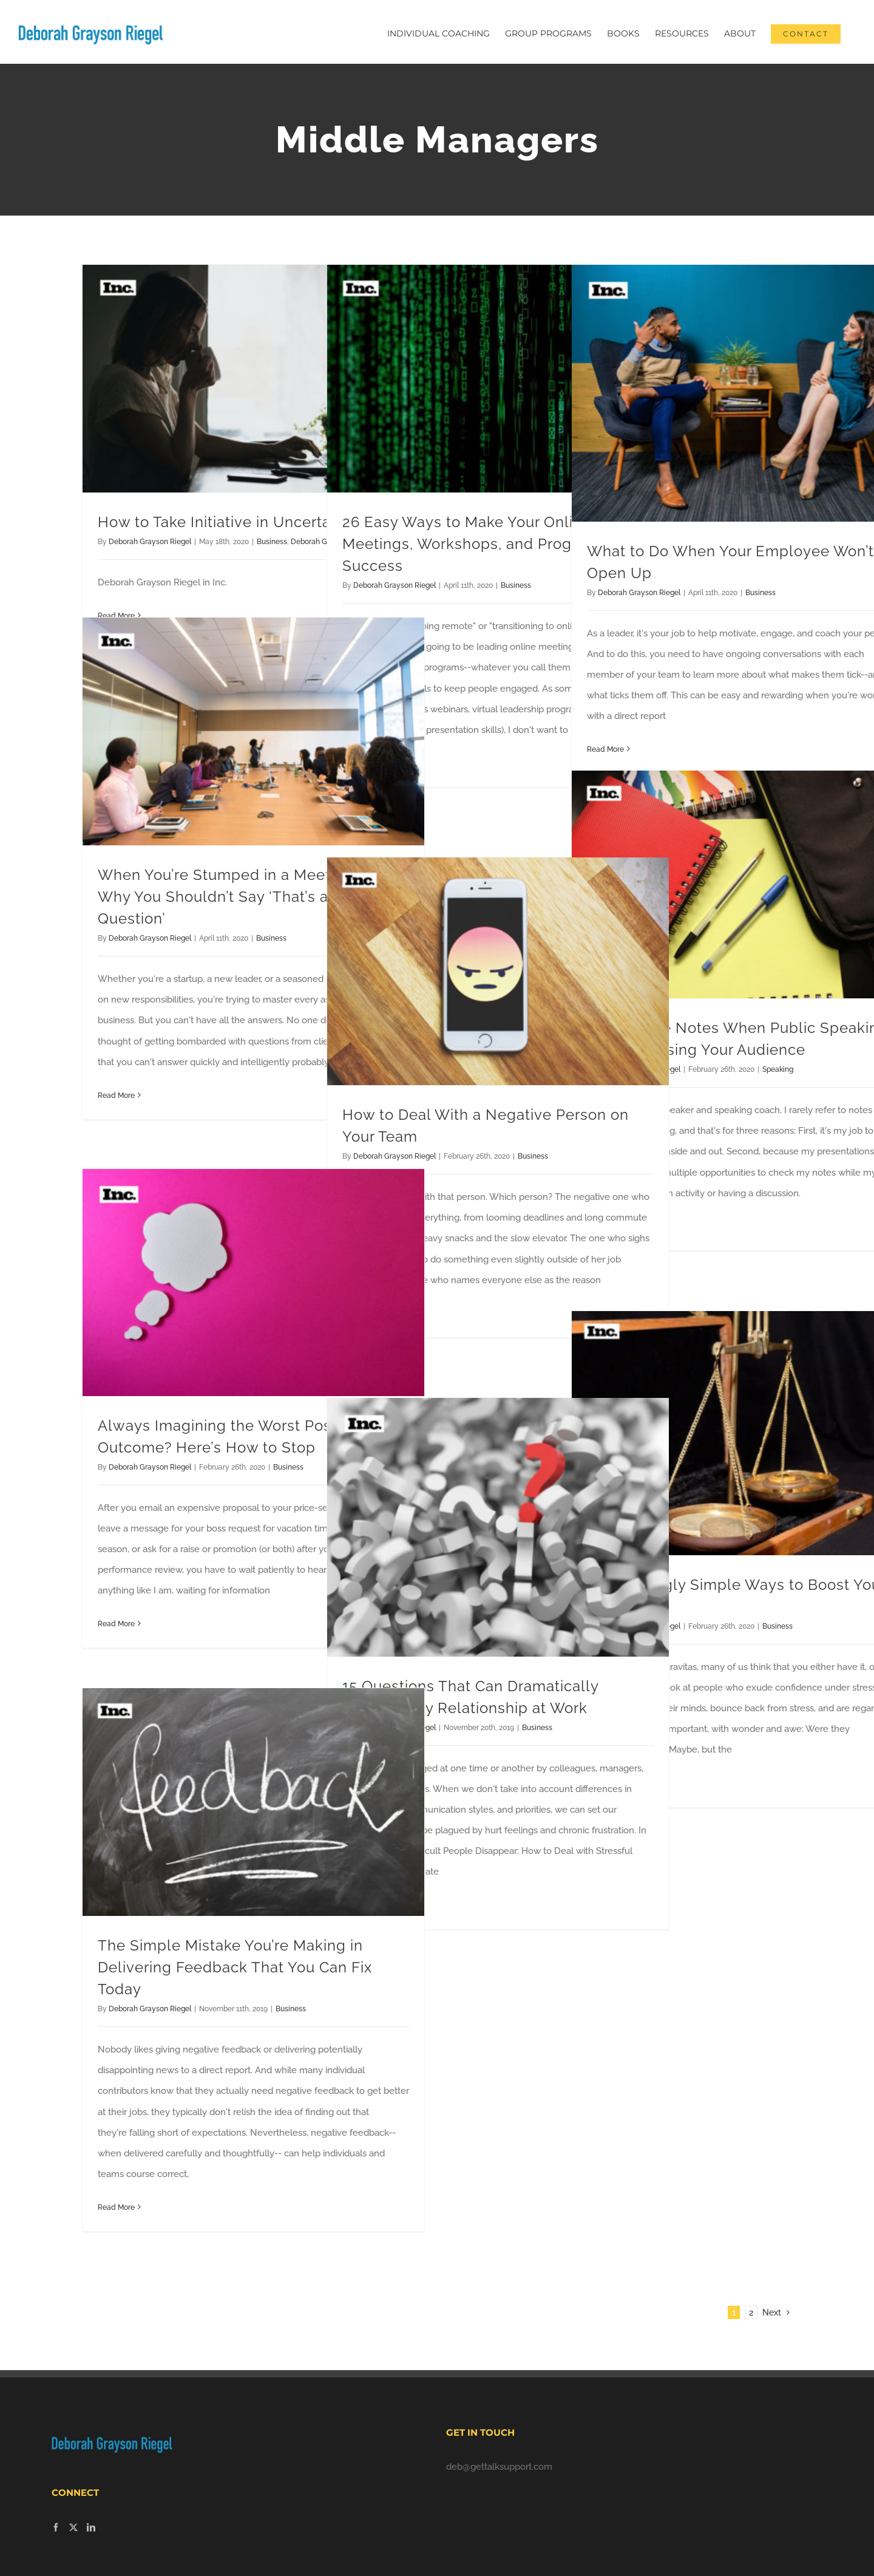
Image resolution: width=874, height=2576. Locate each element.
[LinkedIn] (91, 2527)
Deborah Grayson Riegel (150, 541)
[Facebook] (56, 2527)
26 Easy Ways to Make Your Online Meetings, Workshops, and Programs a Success (481, 543)
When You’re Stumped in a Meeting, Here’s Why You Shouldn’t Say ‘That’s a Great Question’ (252, 896)
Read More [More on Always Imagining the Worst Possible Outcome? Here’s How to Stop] (116, 1624)
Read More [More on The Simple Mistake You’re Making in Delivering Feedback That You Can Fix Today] (116, 2207)
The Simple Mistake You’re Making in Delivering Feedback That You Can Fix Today (235, 1967)
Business (272, 541)
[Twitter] (73, 2527)
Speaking (777, 1069)
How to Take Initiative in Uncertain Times (244, 522)
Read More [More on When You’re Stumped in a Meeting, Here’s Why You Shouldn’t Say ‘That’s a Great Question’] (116, 1095)
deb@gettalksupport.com (499, 2466)
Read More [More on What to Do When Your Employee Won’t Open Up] (605, 749)
